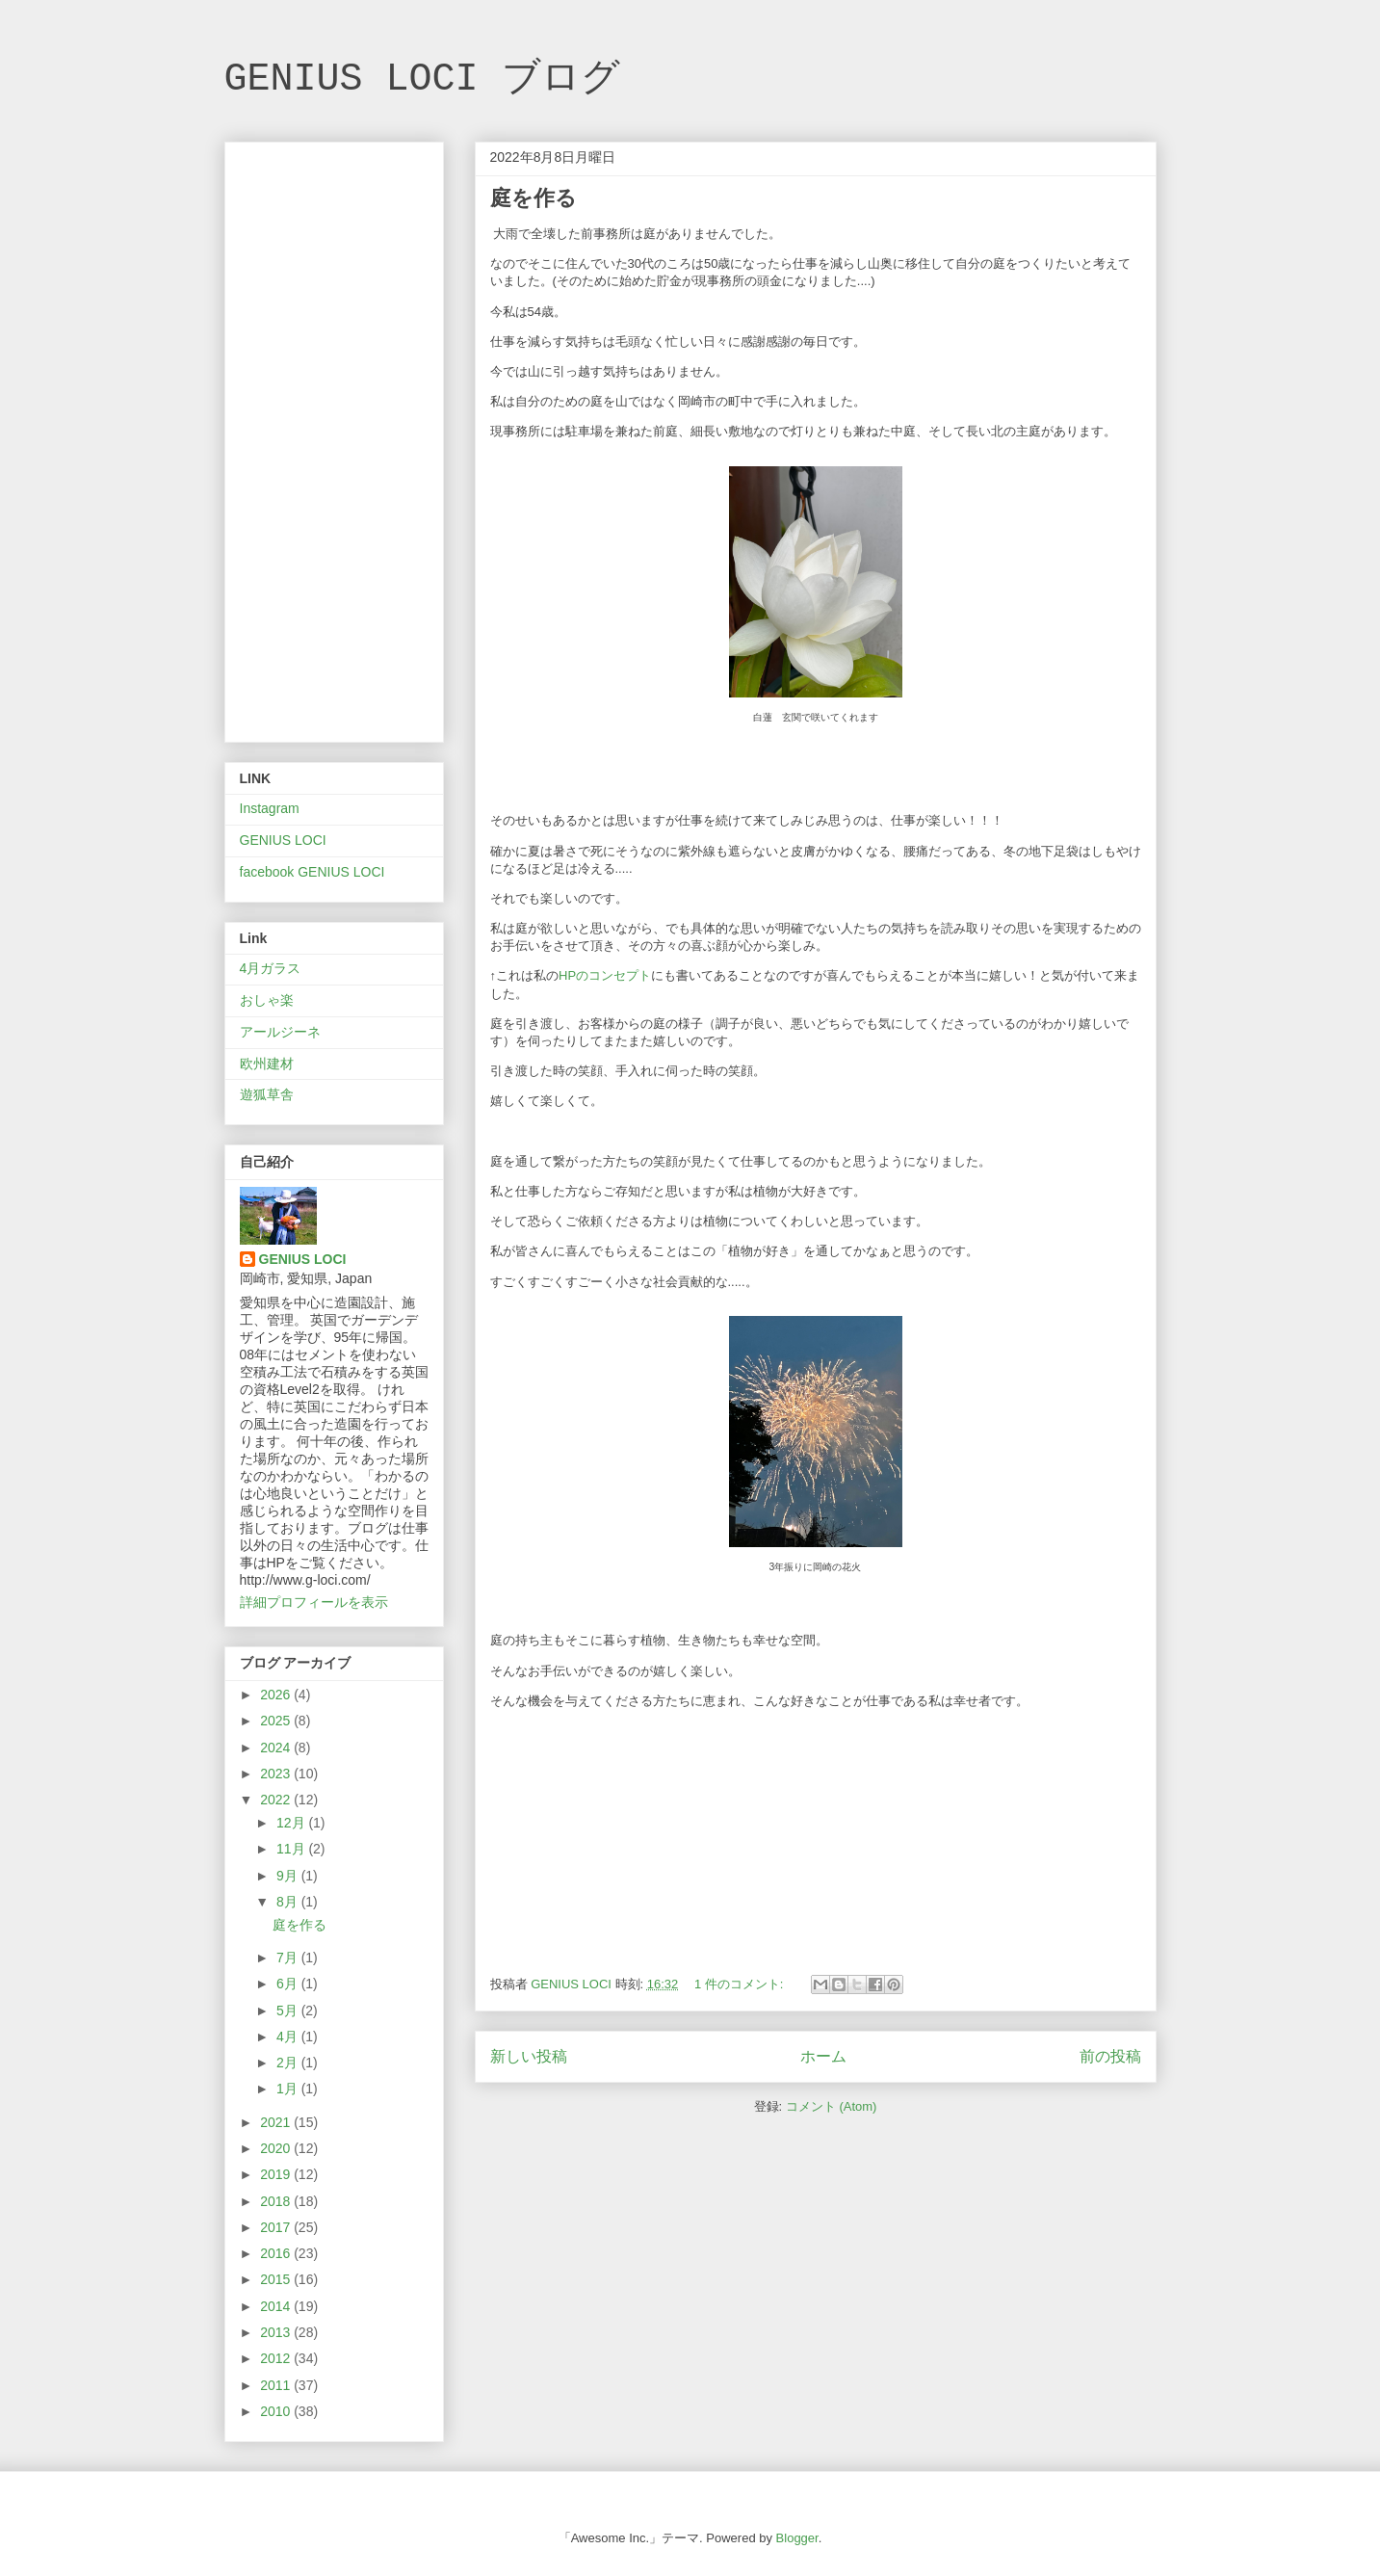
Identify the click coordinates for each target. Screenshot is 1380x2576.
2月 (288, 2062)
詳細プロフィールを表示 (314, 1602)
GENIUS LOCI (283, 840)
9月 (288, 1875)
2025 (277, 1720)
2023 (277, 1773)
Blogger (797, 2538)
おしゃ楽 (267, 1000)
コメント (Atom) (831, 2106)
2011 (277, 2385)
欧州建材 (267, 1063)
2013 (277, 2332)
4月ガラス (270, 968)
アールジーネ (280, 1031)
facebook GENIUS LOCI (312, 872)
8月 (288, 1901)
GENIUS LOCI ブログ (422, 79)
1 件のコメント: (740, 1984)
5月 (288, 2010)
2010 (277, 2411)
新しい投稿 (528, 2056)
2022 (277, 1799)
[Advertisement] (334, 438)
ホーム (823, 2056)
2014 (277, 2306)
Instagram (269, 808)
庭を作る (533, 198)
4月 (288, 2036)
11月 (292, 1848)
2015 (277, 2279)
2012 (277, 2358)
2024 (277, 1747)
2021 (277, 2122)
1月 (288, 2088)
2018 (277, 2201)
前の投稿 (1110, 2056)
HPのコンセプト (605, 975)
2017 (277, 2227)
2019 (277, 2174)
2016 (277, 2253)
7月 (288, 1957)
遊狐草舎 (267, 1094)
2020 (277, 2148)
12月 (292, 1822)
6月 (288, 1983)
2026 (277, 1694)
